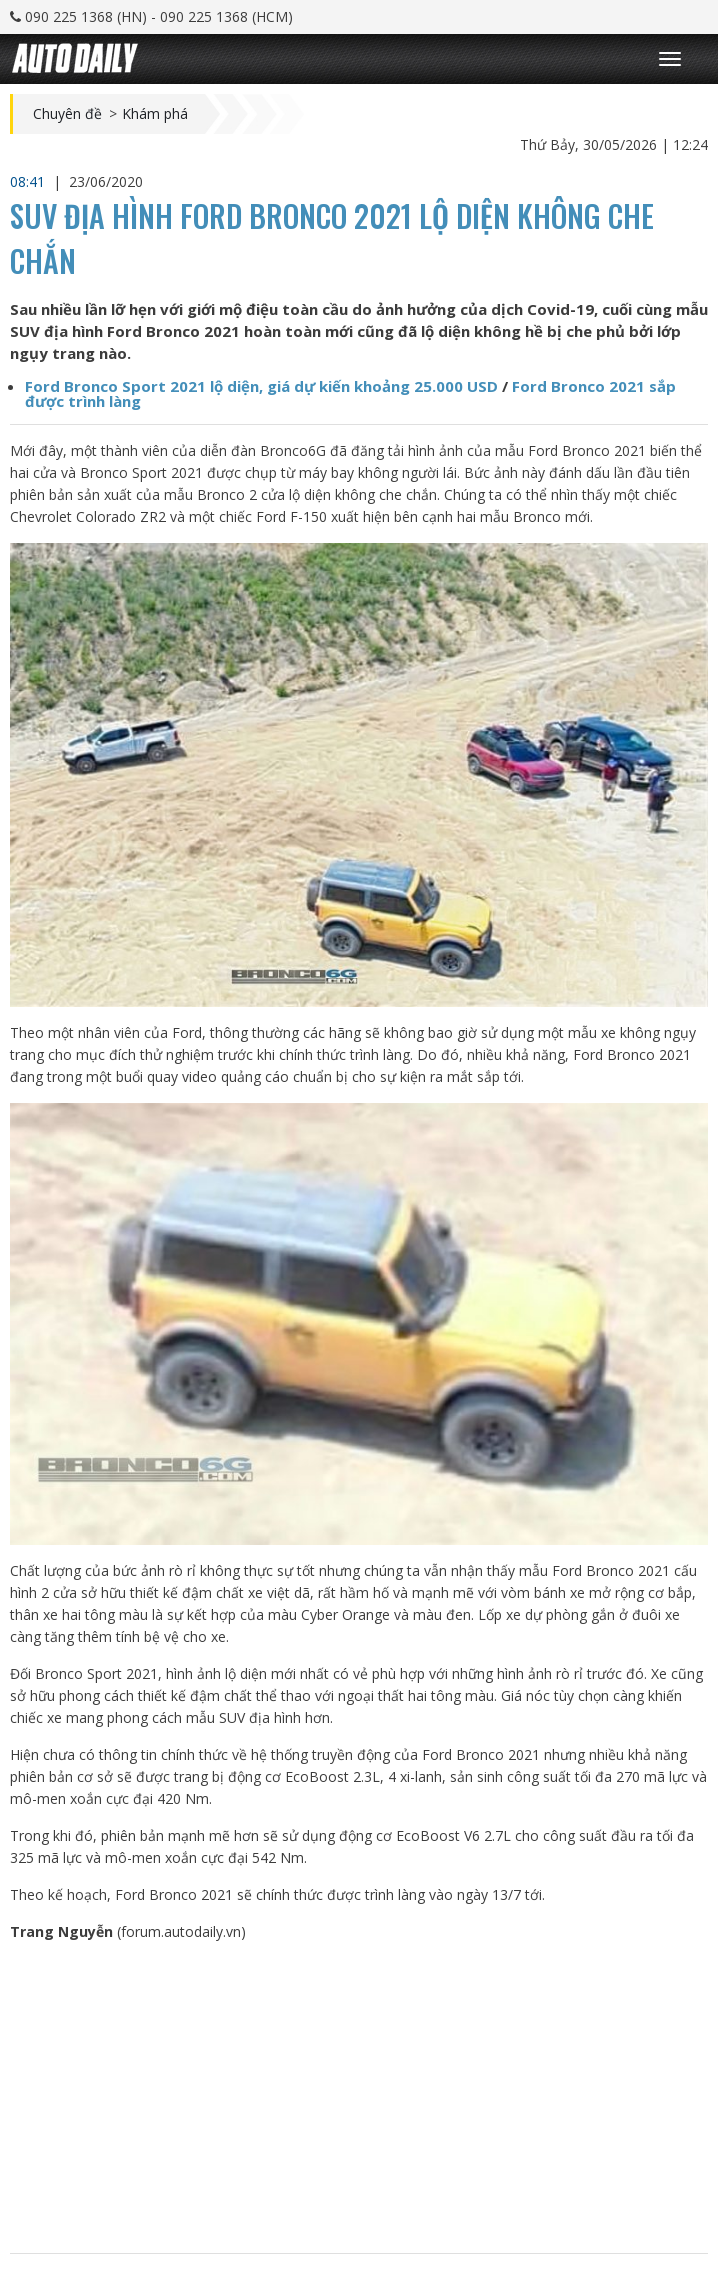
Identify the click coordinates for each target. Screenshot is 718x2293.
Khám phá (155, 114)
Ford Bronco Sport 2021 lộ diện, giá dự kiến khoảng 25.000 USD (261, 386)
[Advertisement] (359, 2098)
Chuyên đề (67, 114)
